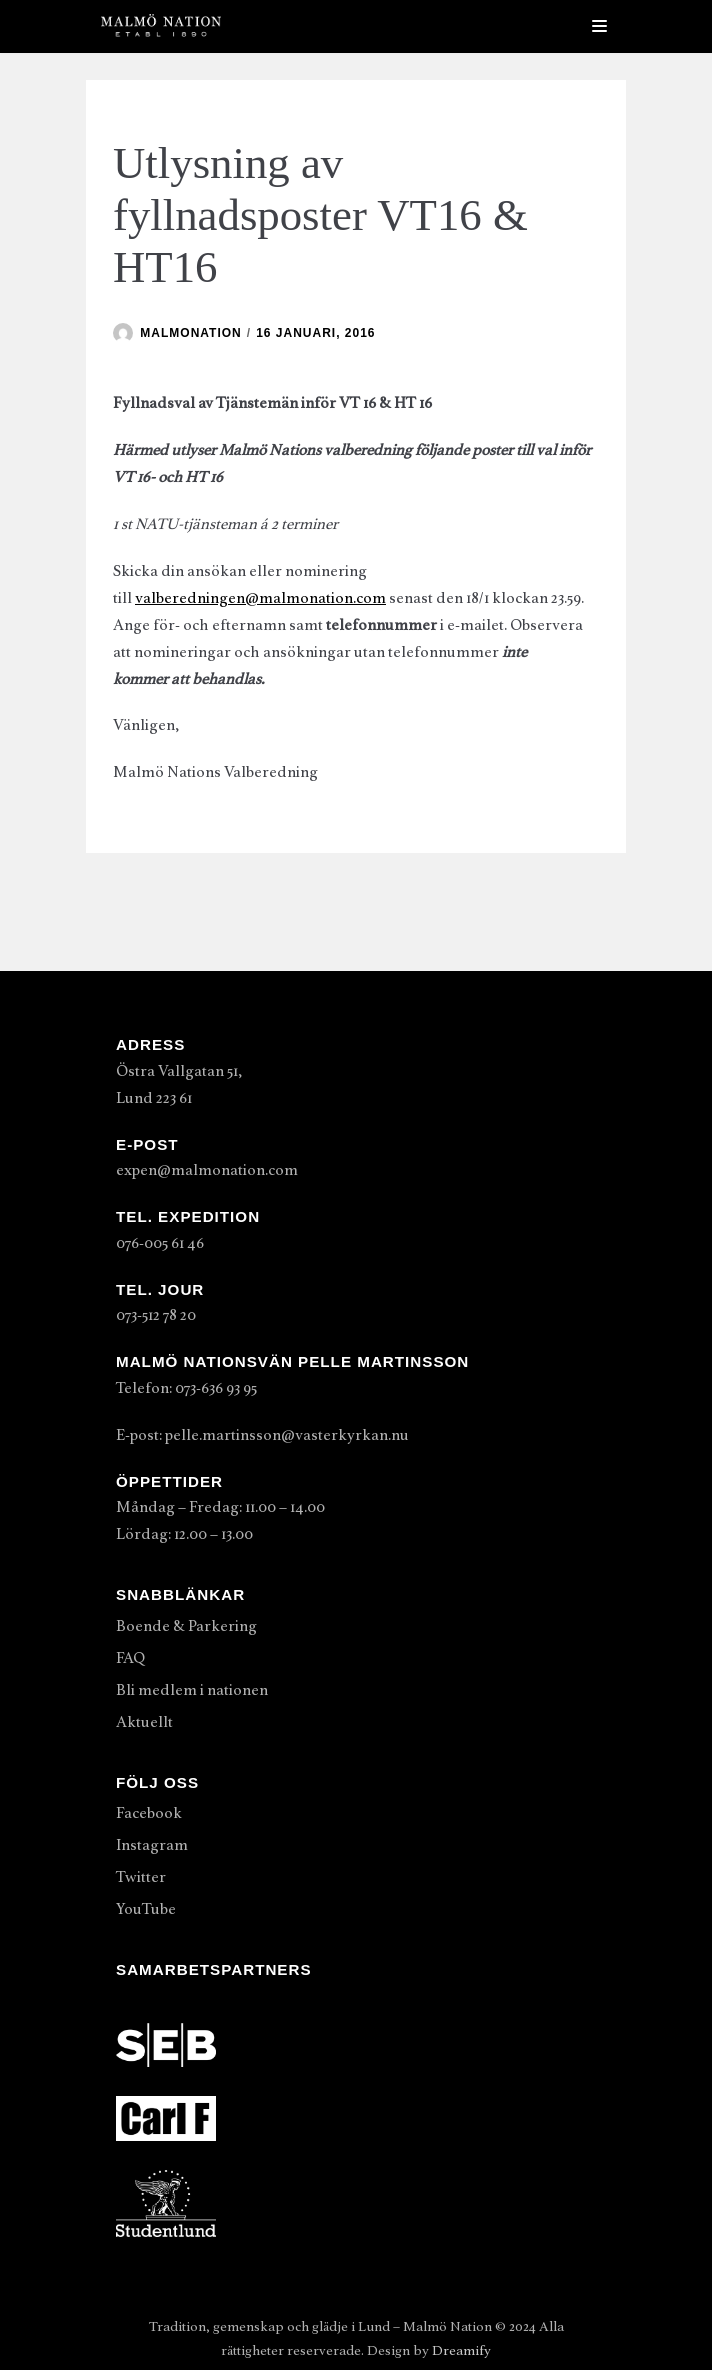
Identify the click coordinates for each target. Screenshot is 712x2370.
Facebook (149, 1813)
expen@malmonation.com (207, 1170)
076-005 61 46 (160, 1243)
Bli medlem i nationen (192, 1690)
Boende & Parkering (186, 1626)
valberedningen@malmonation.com (260, 598)
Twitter (141, 1877)
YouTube (146, 1909)
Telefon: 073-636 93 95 (186, 1388)
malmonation (190, 333)
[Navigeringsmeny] (599, 26)
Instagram (152, 1845)
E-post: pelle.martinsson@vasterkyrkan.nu (262, 1435)
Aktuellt (144, 1722)
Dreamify (461, 2350)
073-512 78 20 (156, 1315)
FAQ (130, 1658)
